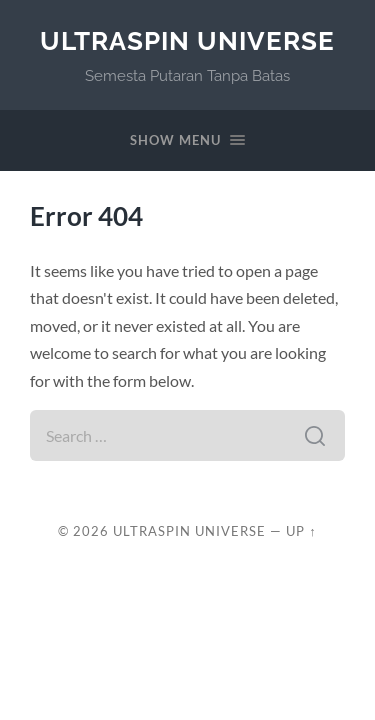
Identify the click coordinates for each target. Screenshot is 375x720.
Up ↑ (301, 531)
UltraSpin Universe (187, 40)
